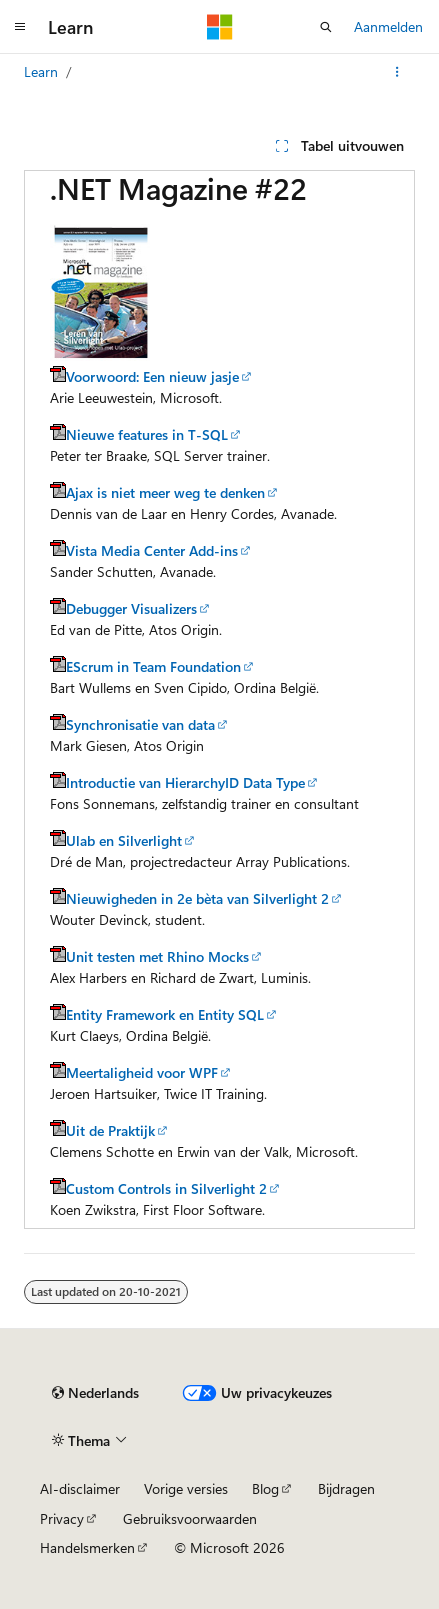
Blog (265, 1488)
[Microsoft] (220, 27)
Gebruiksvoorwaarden (190, 1518)
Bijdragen (346, 1488)
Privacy (62, 1518)
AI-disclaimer (80, 1488)
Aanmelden (388, 26)
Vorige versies (186, 1488)
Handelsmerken (87, 1547)
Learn (41, 71)
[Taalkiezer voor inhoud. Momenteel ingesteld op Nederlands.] (95, 1393)
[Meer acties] (397, 72)
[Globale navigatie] (20, 27)
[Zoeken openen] (326, 27)
